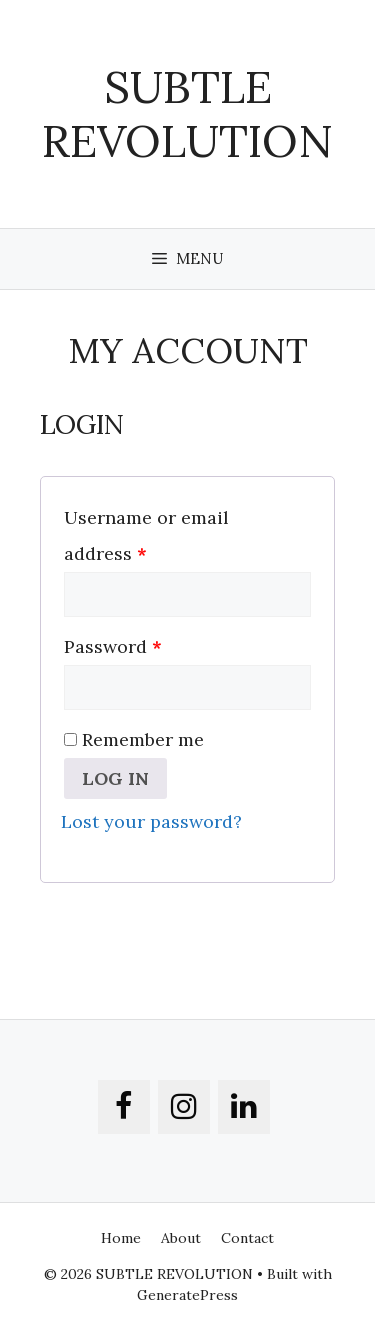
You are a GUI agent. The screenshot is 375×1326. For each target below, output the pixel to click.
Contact (247, 1238)
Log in (115, 778)
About (181, 1238)
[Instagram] (184, 1107)
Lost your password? (151, 821)
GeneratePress (187, 1295)
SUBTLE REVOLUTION (187, 113)
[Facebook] (124, 1107)
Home (121, 1238)
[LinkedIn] (244, 1107)
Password (113, 646)
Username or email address (146, 535)
